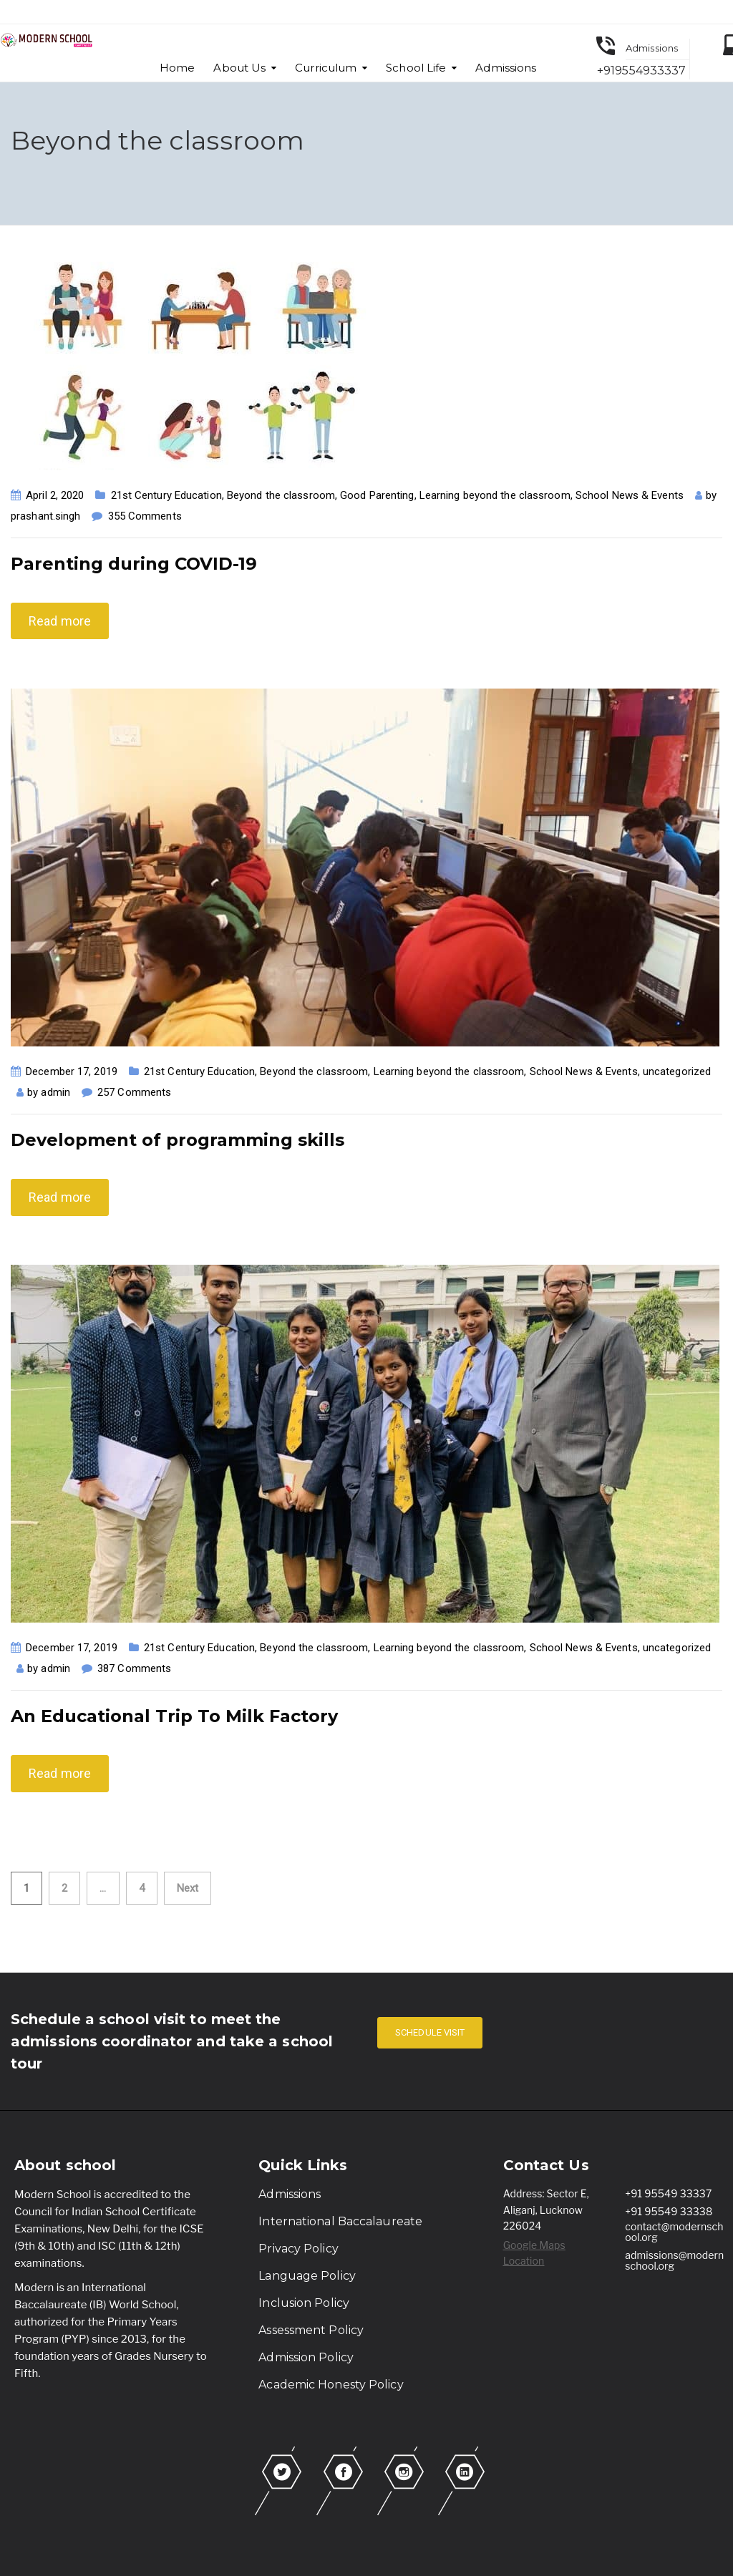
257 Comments (134, 1092)
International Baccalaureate (340, 2221)
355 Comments (145, 516)
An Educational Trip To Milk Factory (174, 1716)
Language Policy (307, 2276)
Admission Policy (306, 2357)
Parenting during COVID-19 (134, 563)
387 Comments (134, 1668)
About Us (239, 67)
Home (177, 67)
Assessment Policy (311, 2330)
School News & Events (630, 495)
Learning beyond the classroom (495, 495)
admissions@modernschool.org (674, 2260)
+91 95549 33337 (668, 2193)
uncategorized (677, 1071)
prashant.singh (45, 516)
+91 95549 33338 (668, 2211)
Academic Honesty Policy (330, 2384)
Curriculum (325, 67)
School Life (416, 67)
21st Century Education (166, 495)
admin (55, 1092)
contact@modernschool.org (674, 2231)
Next (187, 1888)
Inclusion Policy (303, 2303)
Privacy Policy (298, 2248)
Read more (60, 620)
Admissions (505, 67)
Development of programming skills (177, 1139)
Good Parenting (377, 495)
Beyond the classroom (281, 495)
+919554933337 (641, 70)
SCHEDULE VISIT (430, 2032)
